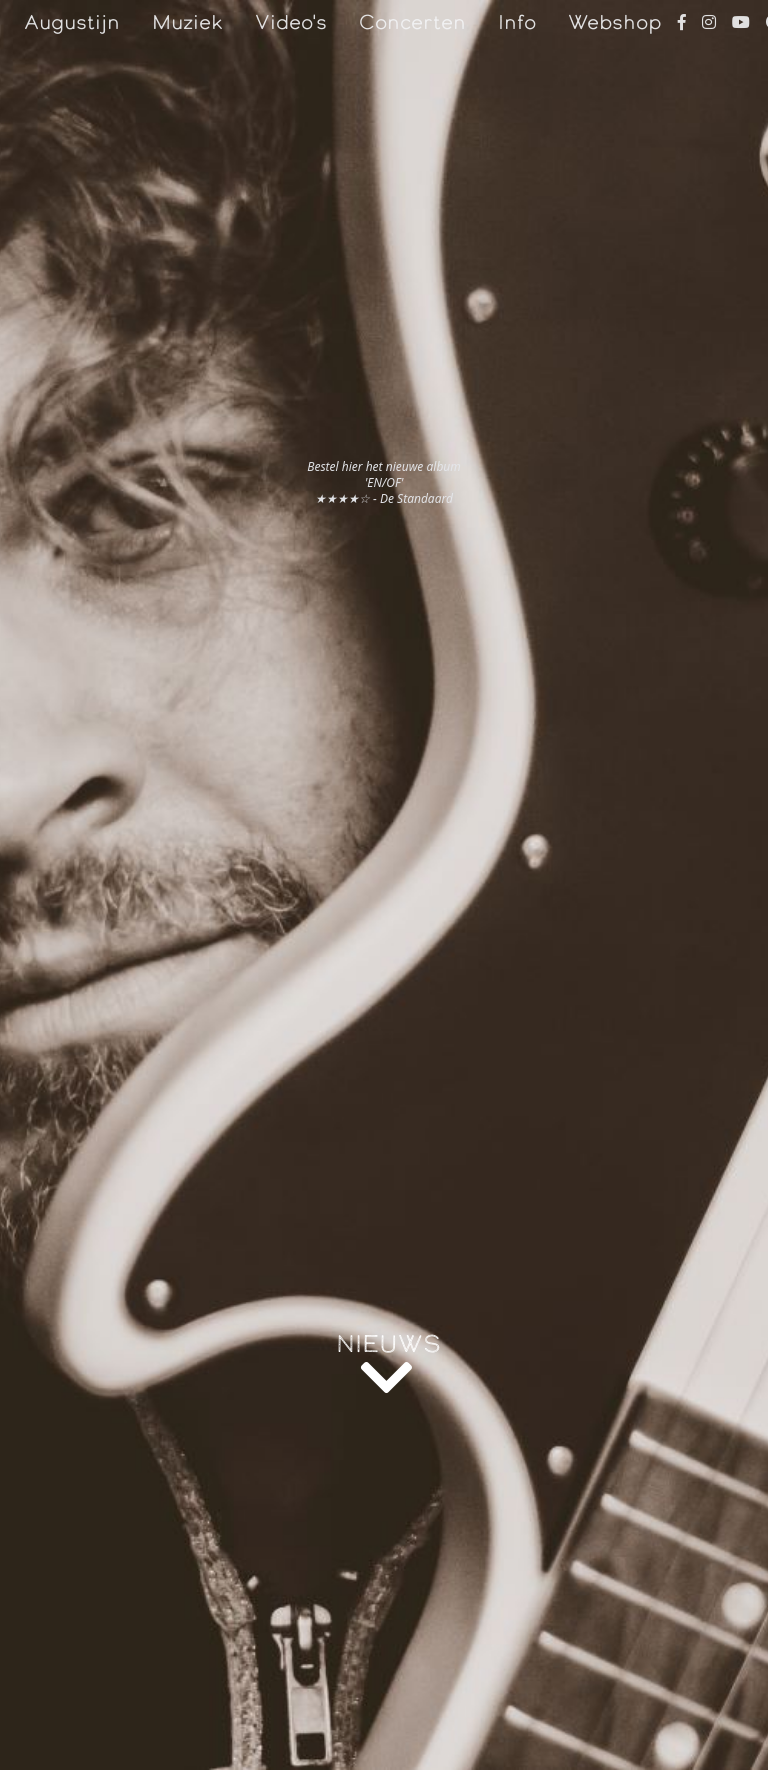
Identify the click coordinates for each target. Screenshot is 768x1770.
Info (517, 22)
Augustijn (72, 22)
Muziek (187, 22)
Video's (291, 22)
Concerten (412, 22)
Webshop (615, 22)
